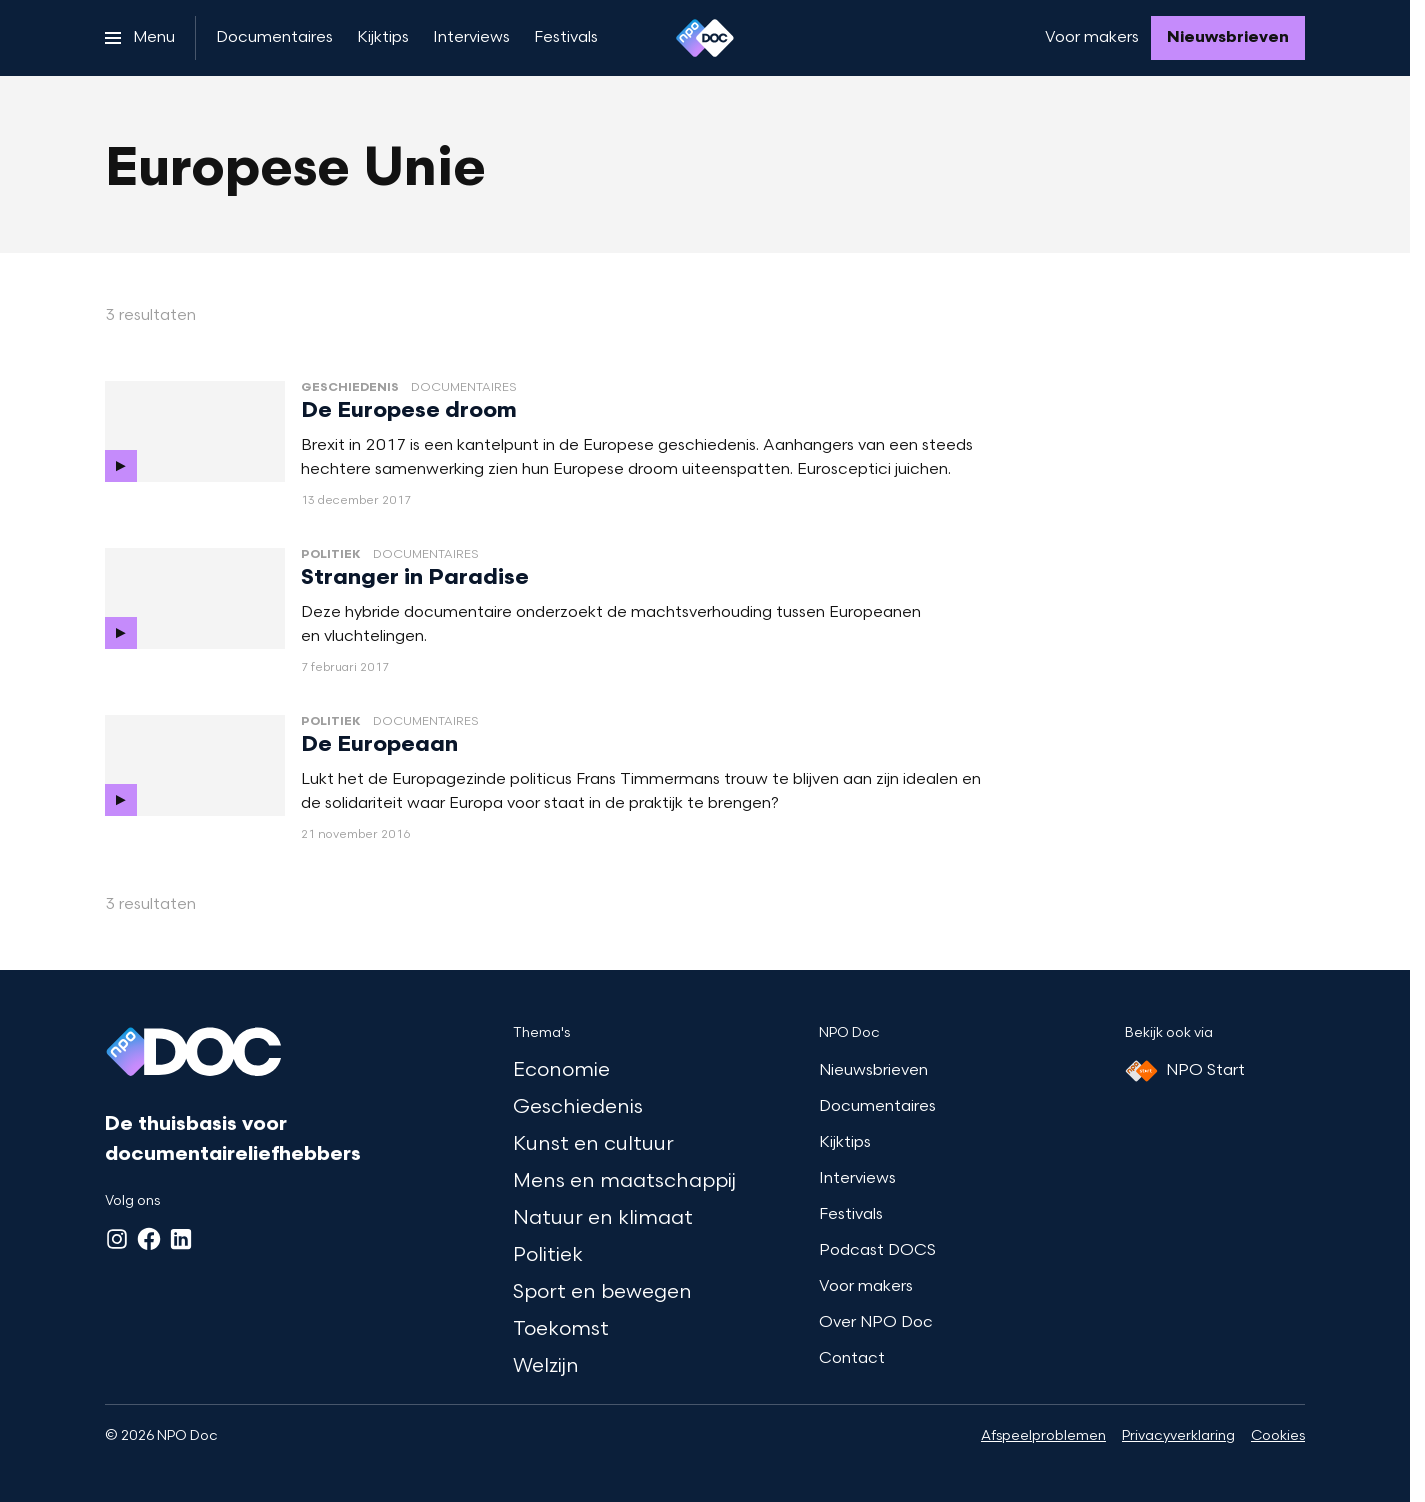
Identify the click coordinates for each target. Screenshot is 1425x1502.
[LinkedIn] (181, 1239)
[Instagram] (117, 1239)
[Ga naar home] (705, 38)
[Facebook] (149, 1239)
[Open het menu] (140, 38)
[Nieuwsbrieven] (1228, 38)
